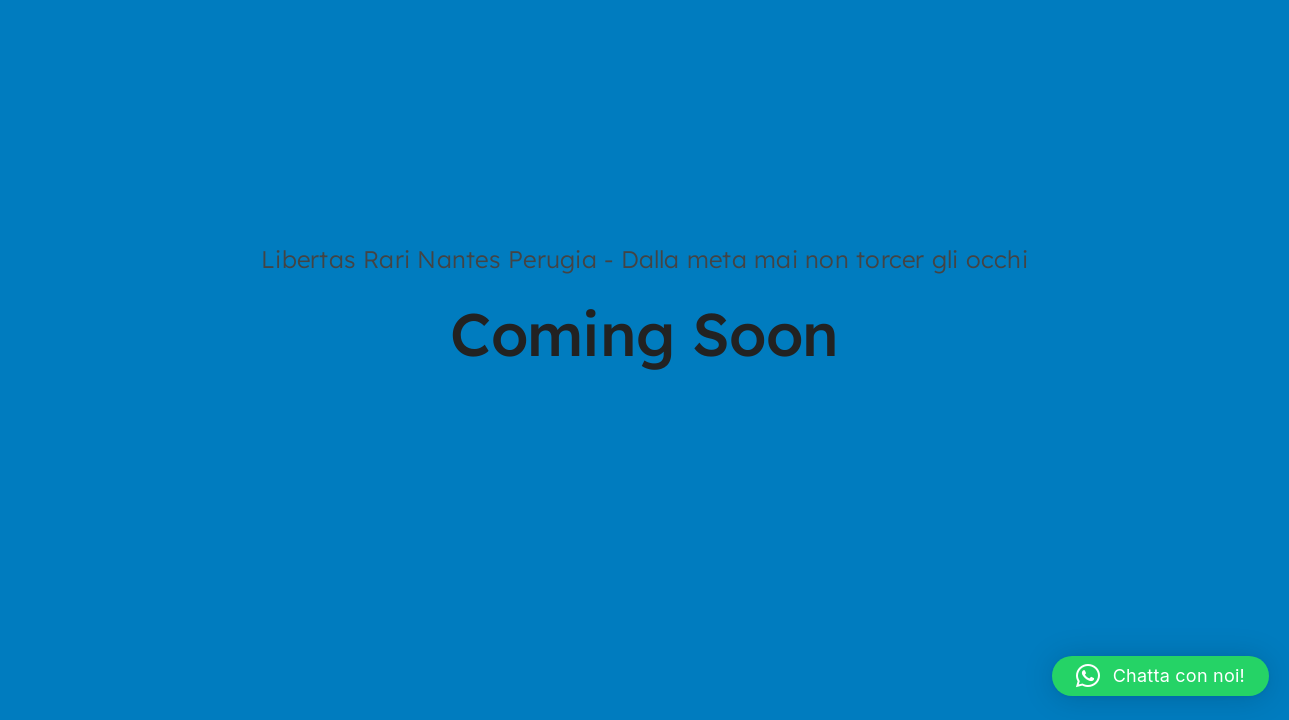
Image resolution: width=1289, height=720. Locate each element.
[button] (1160, 676)
